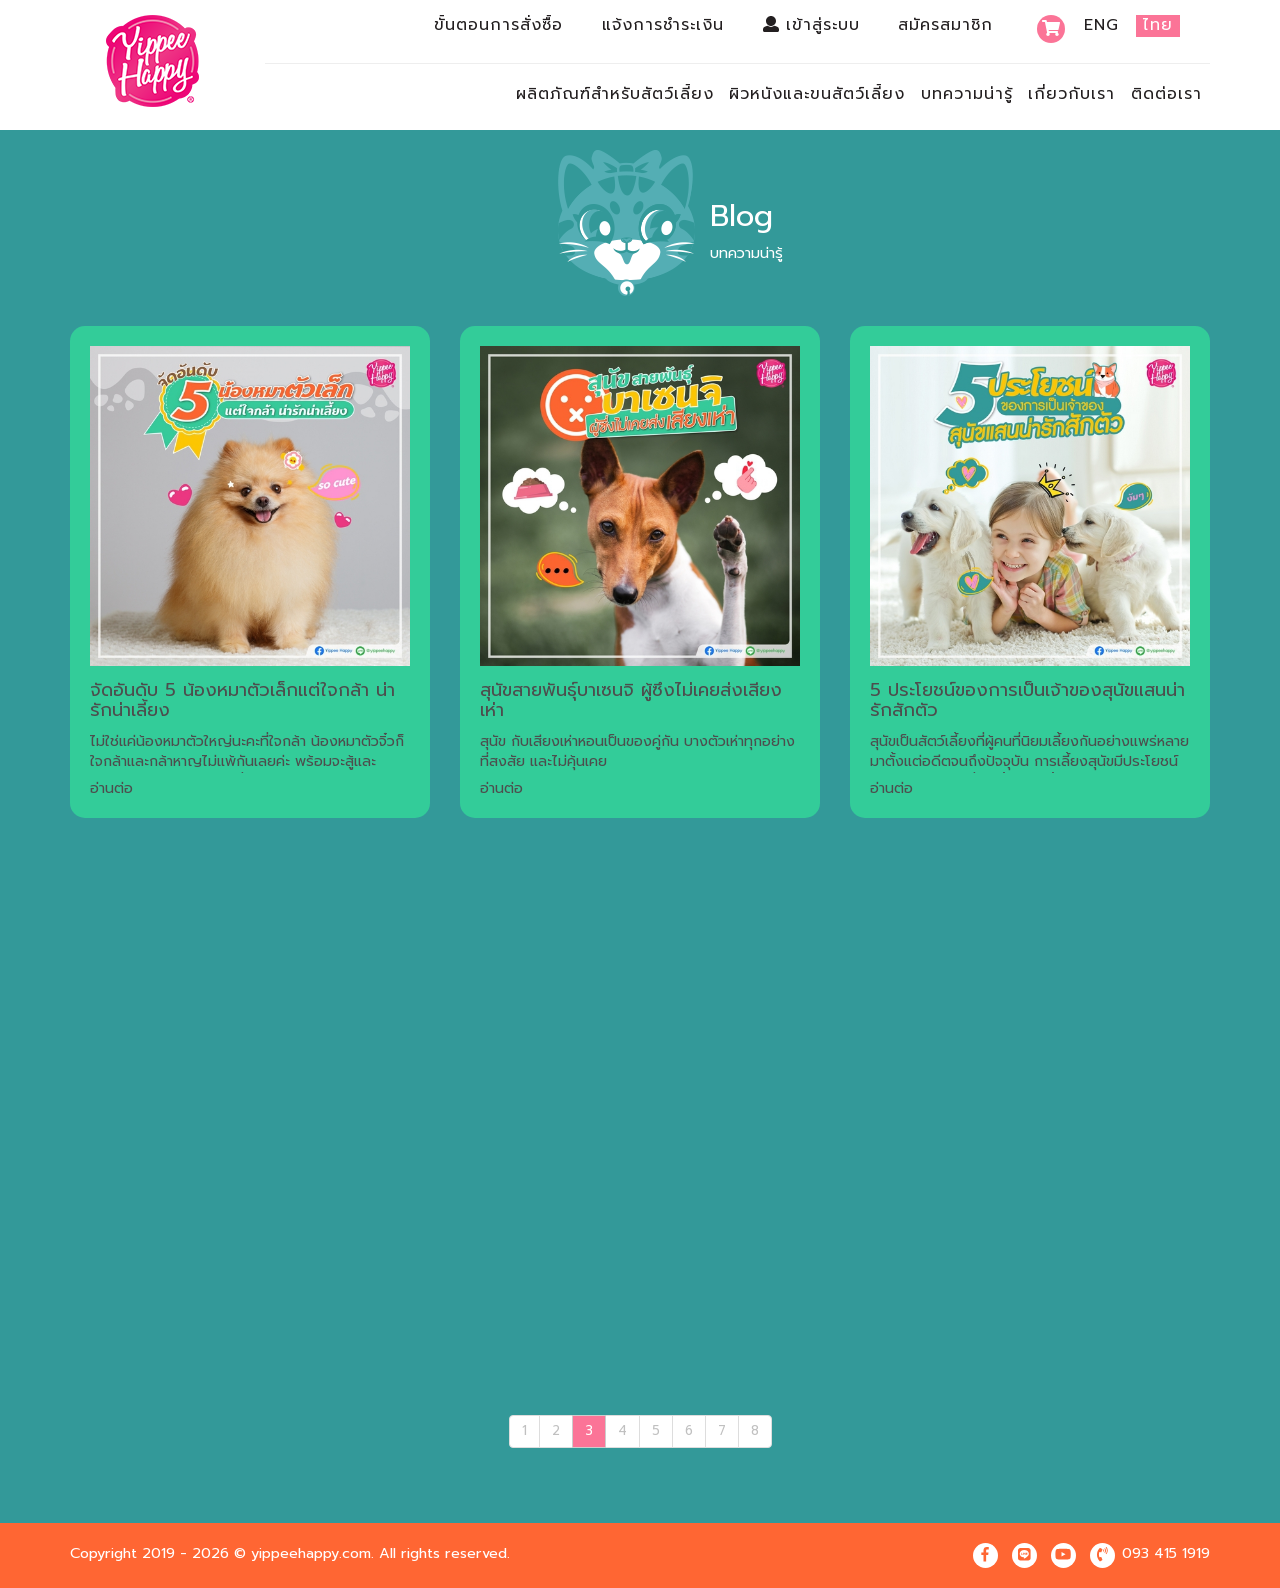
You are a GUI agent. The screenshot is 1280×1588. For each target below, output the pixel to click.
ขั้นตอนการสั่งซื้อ (498, 25)
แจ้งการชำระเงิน (663, 25)
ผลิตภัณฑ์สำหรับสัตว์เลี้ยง (615, 94)
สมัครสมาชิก (945, 25)
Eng (1101, 25)
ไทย (1158, 25)
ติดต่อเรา (1166, 94)
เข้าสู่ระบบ (811, 25)
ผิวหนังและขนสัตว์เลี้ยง (817, 94)
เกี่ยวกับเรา (1071, 94)
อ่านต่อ (111, 788)
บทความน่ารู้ (967, 94)
